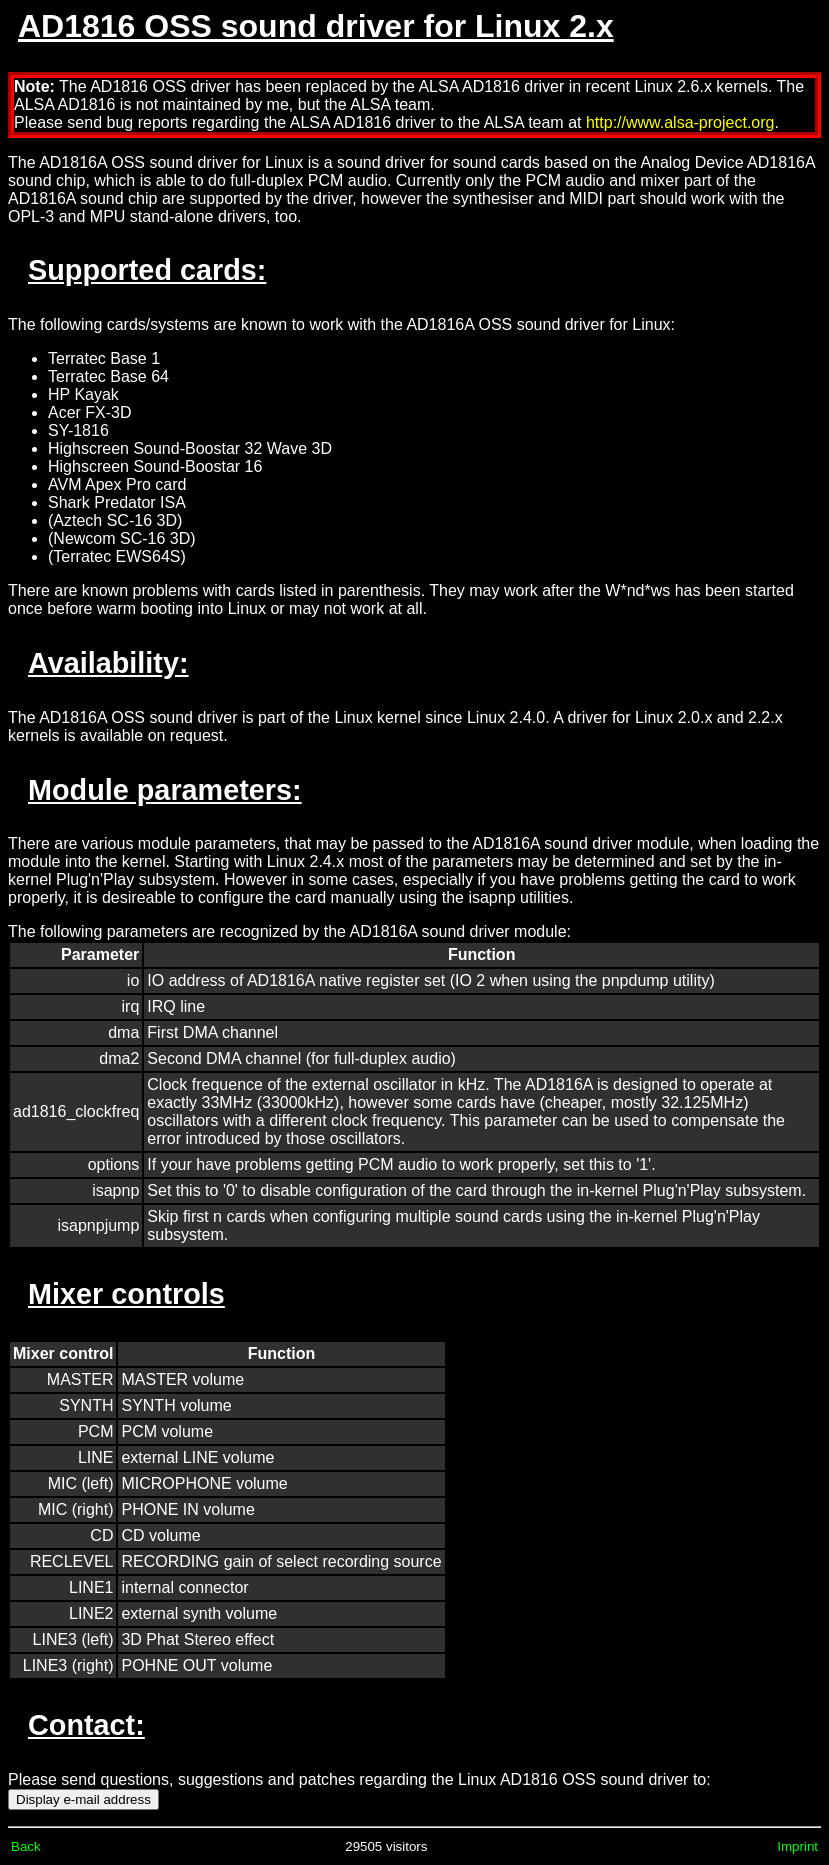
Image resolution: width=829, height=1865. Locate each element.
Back (26, 1846)
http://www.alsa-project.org (680, 122)
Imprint (797, 1846)
